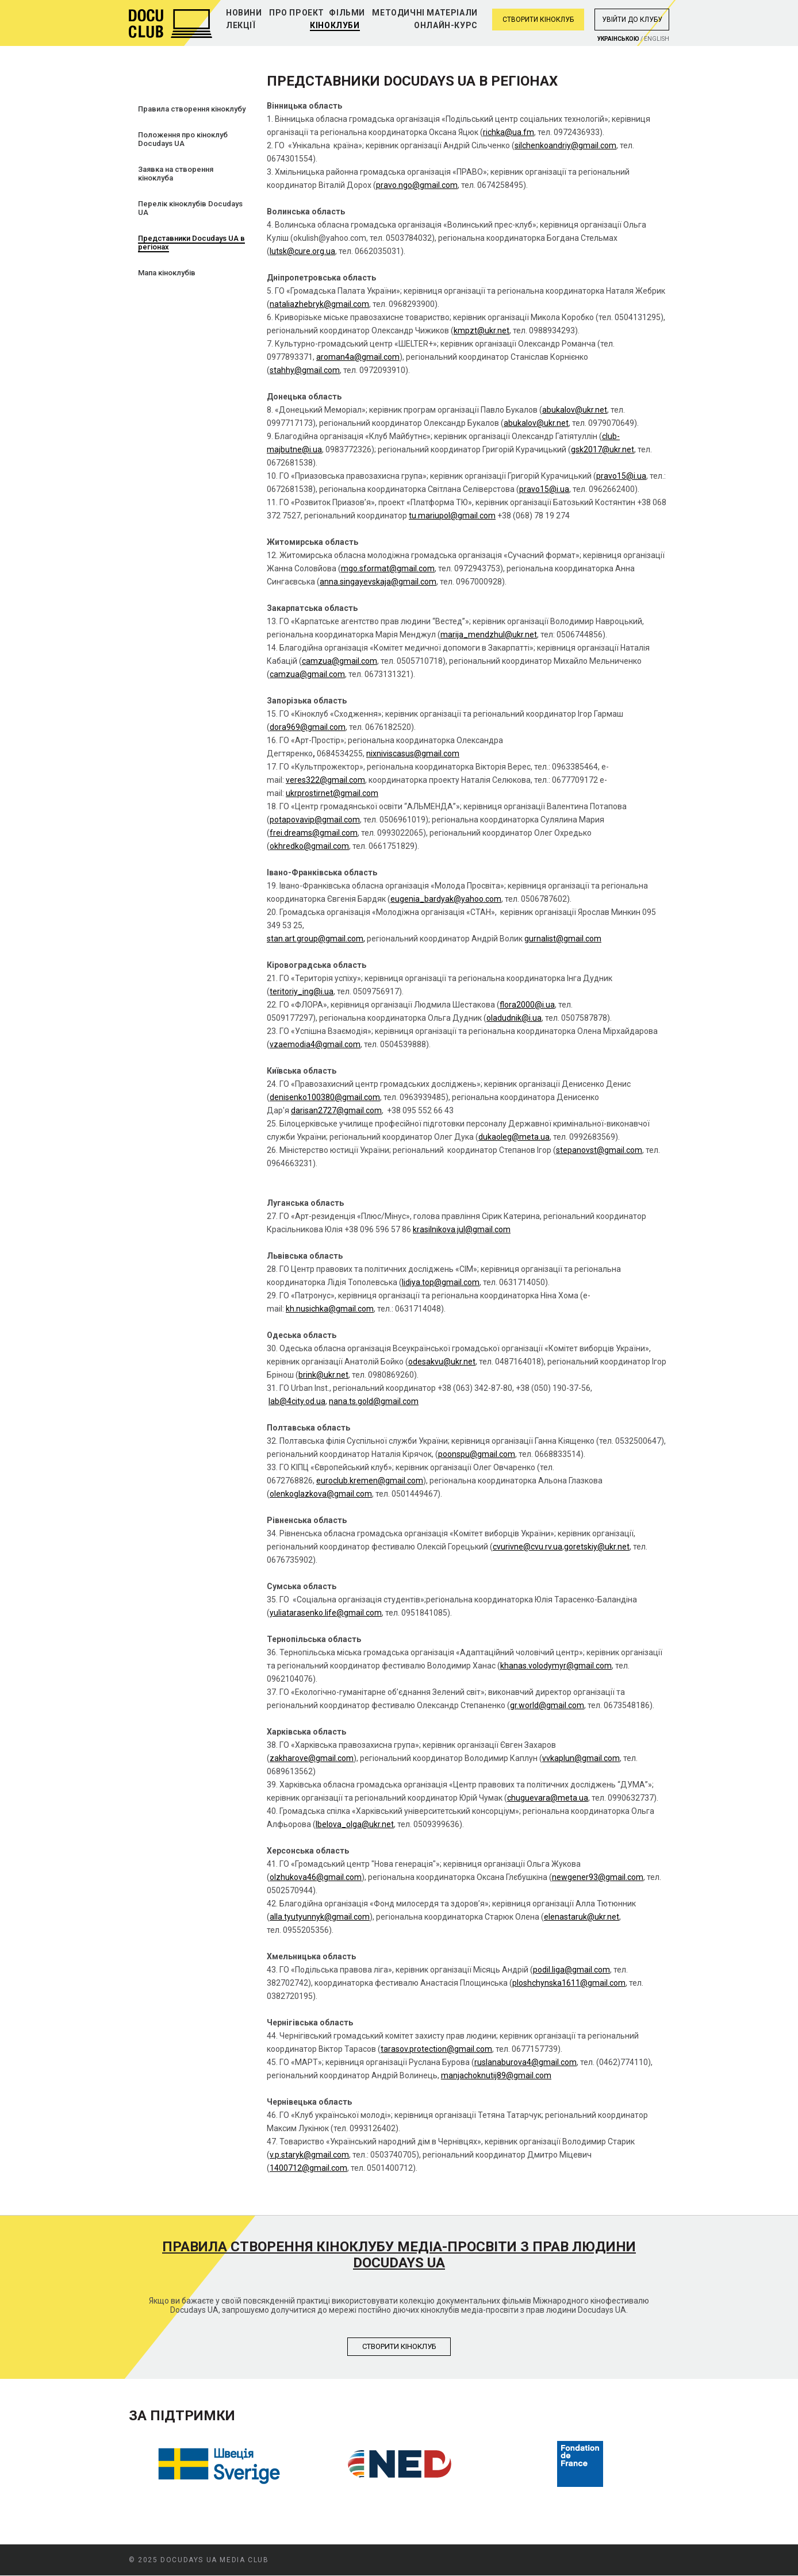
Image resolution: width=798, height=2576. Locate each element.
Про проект (296, 12)
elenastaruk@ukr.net (581, 1916)
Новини (244, 12)
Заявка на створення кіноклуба (175, 173)
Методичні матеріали (424, 12)
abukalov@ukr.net (574, 409)
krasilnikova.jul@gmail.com (462, 1229)
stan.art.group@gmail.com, (316, 938)
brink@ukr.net (323, 1374)
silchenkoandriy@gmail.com (565, 145)
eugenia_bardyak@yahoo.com (445, 898)
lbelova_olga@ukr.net (355, 1824)
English (656, 39)
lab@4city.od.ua (296, 1401)
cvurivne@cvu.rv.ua (527, 1546)
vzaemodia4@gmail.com (315, 1044)
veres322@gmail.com (325, 780)
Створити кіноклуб (538, 20)
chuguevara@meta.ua (547, 1797)
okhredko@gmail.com (309, 846)
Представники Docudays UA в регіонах (191, 242)
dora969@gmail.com (308, 727)
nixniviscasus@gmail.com (412, 753)
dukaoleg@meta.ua (514, 1136)
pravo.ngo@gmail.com (417, 185)
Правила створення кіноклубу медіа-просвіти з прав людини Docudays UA (399, 2255)
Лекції (241, 25)
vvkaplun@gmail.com (581, 1758)
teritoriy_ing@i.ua (301, 991)
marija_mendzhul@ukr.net (488, 634)
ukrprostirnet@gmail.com (332, 793)
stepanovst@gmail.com (599, 1150)
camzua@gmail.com (339, 661)
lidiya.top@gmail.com (440, 1282)
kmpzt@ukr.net (481, 330)
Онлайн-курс (446, 25)
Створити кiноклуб (399, 2346)
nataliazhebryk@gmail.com (319, 304)
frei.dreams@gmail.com (314, 832)
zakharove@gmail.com (312, 1758)
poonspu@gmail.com (476, 1454)
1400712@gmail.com (308, 2168)
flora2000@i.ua (527, 1004)
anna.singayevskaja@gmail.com (378, 581)
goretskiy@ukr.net (597, 1546)
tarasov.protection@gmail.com (436, 2049)
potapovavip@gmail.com (315, 819)
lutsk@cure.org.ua (302, 251)
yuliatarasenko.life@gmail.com (326, 1612)
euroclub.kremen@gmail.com (369, 1480)
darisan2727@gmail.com (336, 1110)
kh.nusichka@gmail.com (330, 1308)
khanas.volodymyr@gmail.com (556, 1665)
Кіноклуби (334, 25)
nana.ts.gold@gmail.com (374, 1401)
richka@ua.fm (508, 132)
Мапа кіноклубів (166, 272)
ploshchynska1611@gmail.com (569, 1982)
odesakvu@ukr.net (441, 1361)
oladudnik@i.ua (514, 1017)
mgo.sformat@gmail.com (388, 568)
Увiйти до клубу (632, 20)
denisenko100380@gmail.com (325, 1097)
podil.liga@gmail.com (571, 1969)
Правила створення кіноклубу (191, 109)
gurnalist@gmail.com (562, 938)
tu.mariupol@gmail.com (452, 515)
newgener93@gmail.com (597, 1877)
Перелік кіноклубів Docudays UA (190, 208)
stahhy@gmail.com (305, 370)
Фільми (347, 12)
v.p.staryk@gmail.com (309, 2154)
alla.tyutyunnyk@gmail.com (320, 1916)
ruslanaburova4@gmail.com (525, 2062)
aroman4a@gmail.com (358, 357)
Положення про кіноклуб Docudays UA (183, 139)
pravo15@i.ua (621, 475)
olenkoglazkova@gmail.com (321, 1493)
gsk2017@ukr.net (602, 449)
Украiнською (618, 39)
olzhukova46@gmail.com (316, 1877)
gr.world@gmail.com (547, 1705)
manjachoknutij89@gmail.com (496, 2075)
